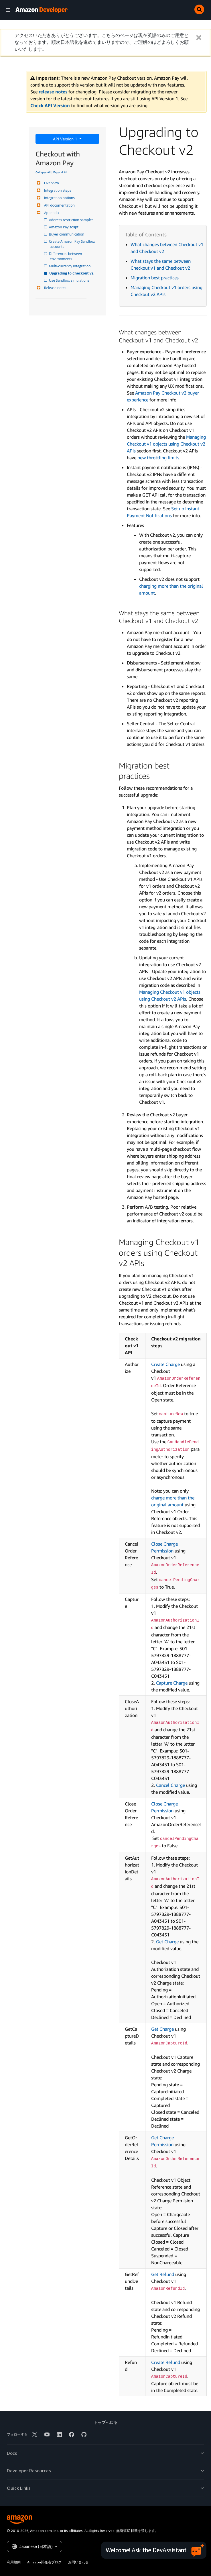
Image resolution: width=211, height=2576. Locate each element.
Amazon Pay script (64, 227)
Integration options (59, 197)
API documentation (59, 205)
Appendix (51, 212)
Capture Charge (172, 1683)
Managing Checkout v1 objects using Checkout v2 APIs (166, 444)
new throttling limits (158, 457)
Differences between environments (66, 256)
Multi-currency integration (70, 266)
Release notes (54, 287)
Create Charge (165, 1364)
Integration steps (57, 190)
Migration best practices (155, 278)
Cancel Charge (170, 1785)
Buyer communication (67, 234)
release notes (53, 92)
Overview (51, 183)
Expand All (60, 172)
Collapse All (43, 172)
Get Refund (162, 2274)
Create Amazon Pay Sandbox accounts (73, 244)
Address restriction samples (71, 219)
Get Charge (168, 1941)
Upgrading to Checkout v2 (72, 273)
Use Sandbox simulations (69, 280)
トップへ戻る (106, 2422)
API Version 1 (65, 138)
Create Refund (165, 2362)
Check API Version (50, 105)
